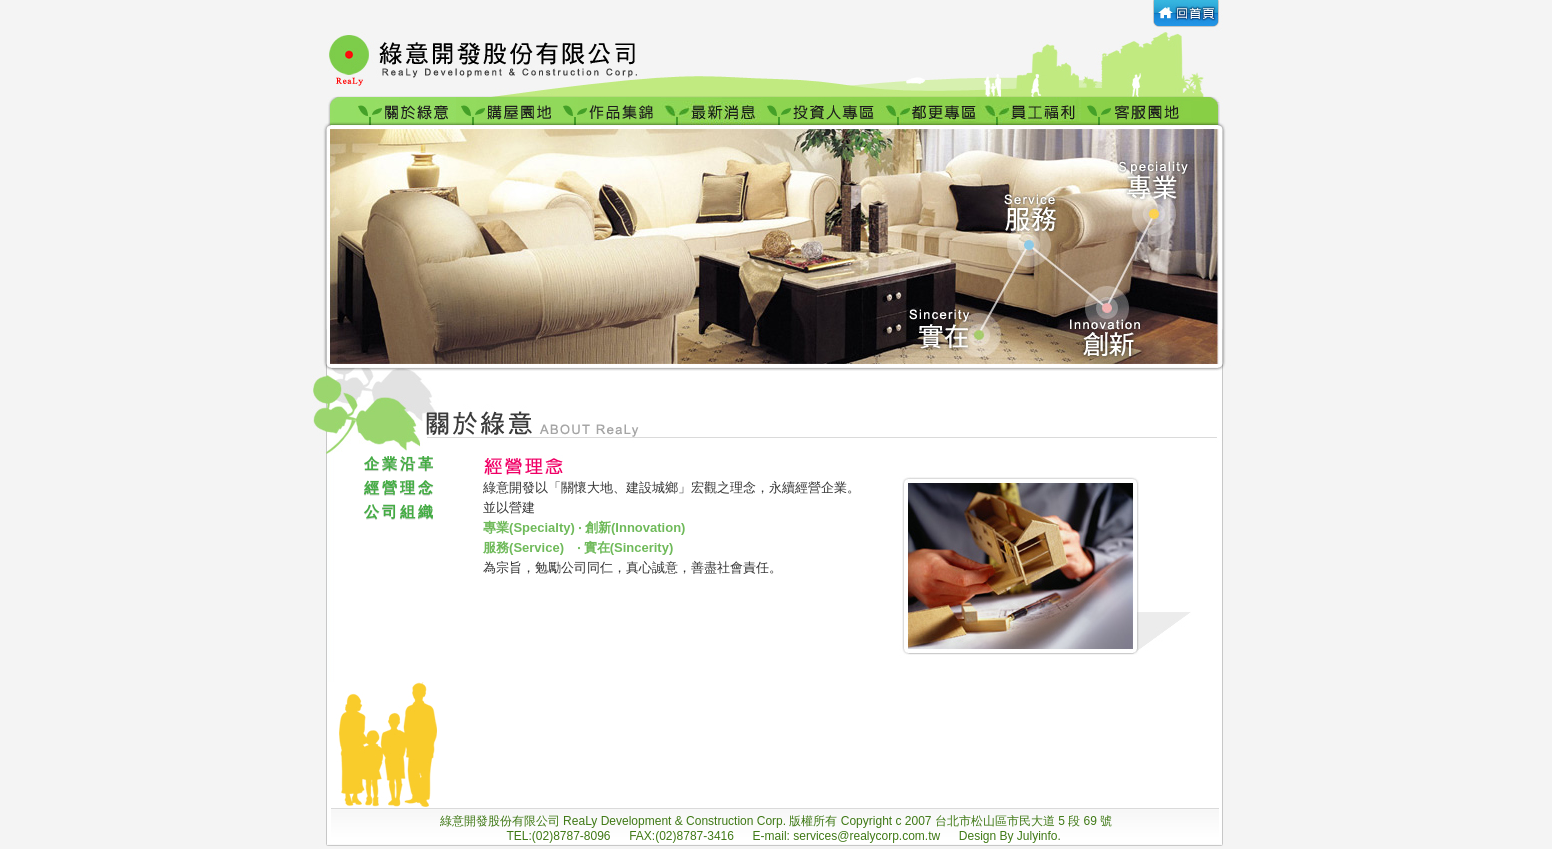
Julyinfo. (1039, 836)
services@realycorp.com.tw (868, 836)
